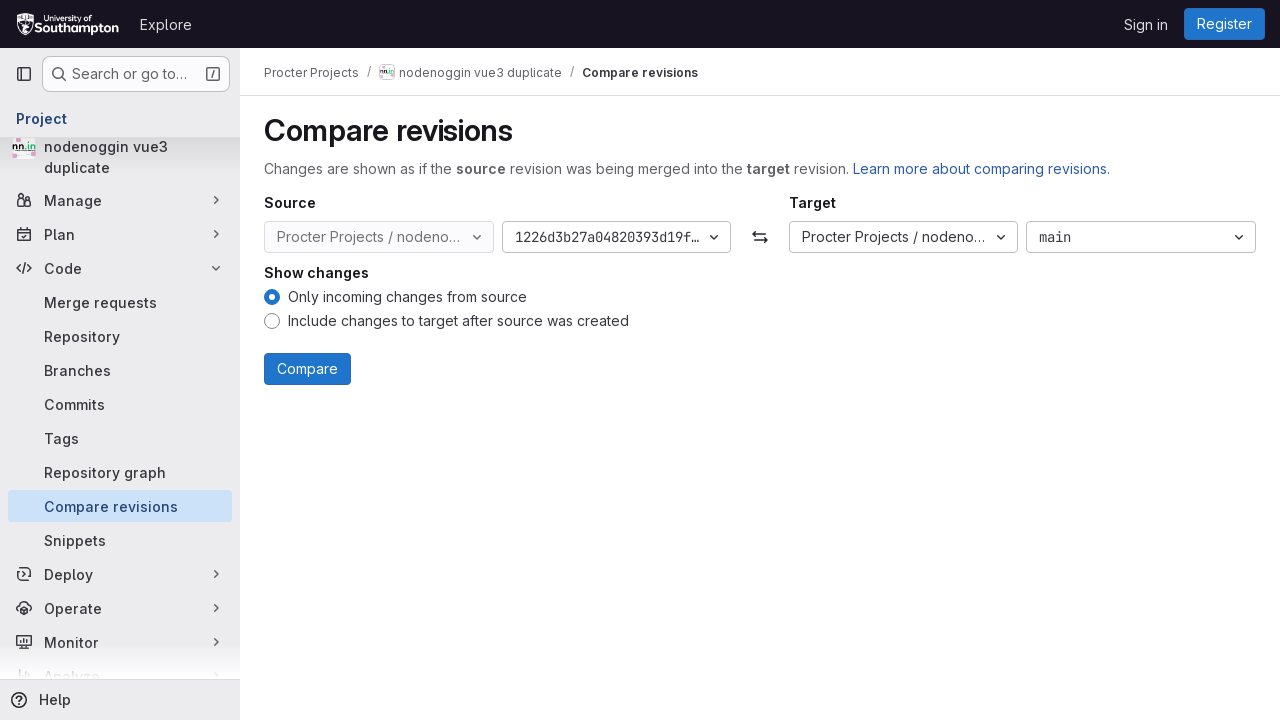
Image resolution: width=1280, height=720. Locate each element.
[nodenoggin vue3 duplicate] (120, 157)
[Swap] (759, 237)
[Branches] (120, 370)
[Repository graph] (120, 472)
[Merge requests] (120, 302)
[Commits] (120, 404)
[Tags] (120, 438)
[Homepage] (67, 24)
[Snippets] (120, 540)
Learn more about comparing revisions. (981, 168)
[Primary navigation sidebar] (24, 74)
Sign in (1146, 24)
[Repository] (120, 336)
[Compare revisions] (120, 506)
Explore (166, 24)
